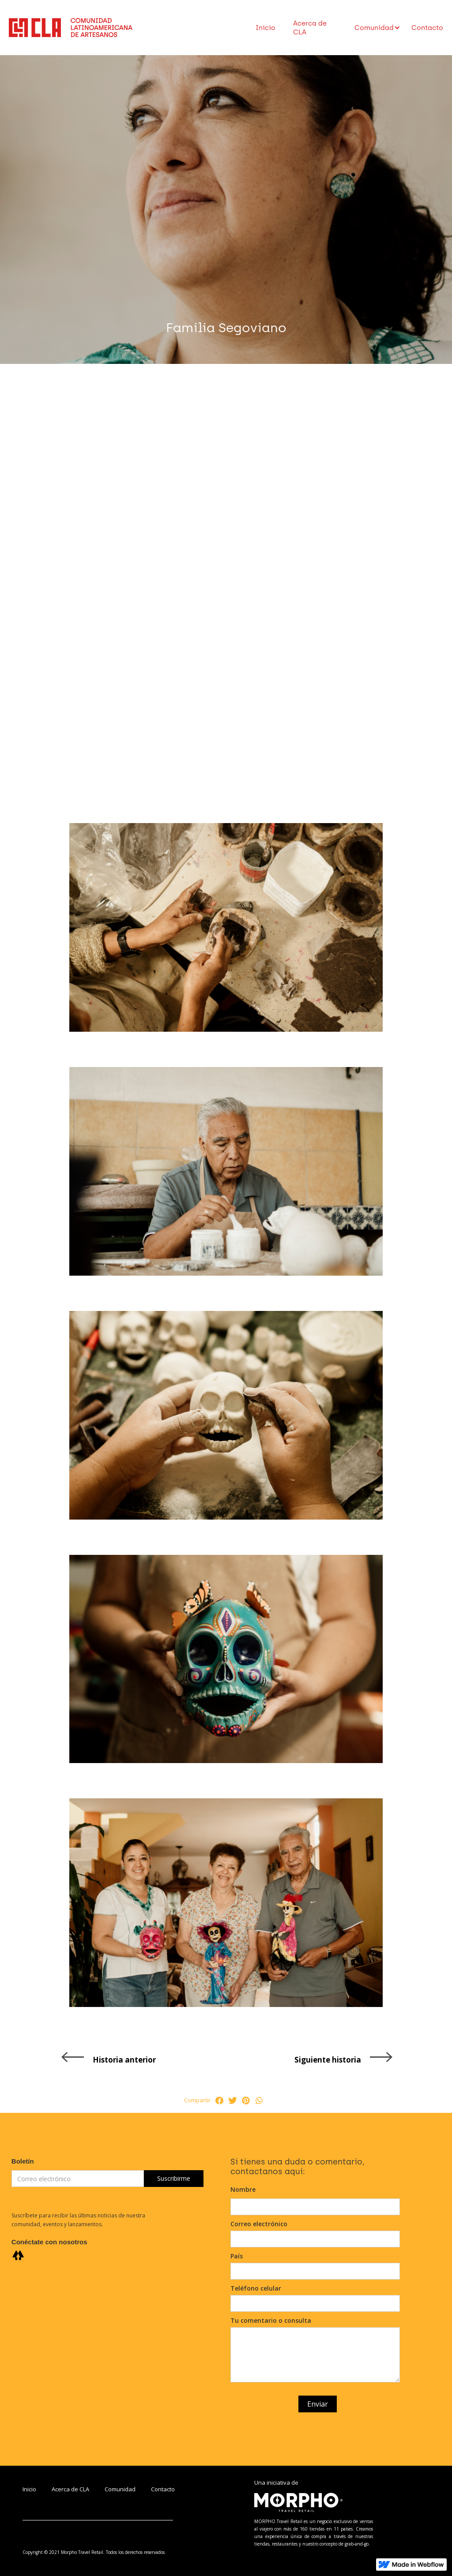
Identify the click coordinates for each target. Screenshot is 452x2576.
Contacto (427, 28)
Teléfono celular (255, 2288)
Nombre (243, 2189)
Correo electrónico (258, 2224)
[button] (374, 28)
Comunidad (120, 2489)
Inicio (265, 28)
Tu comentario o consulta (270, 2320)
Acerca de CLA (310, 27)
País (236, 2256)
